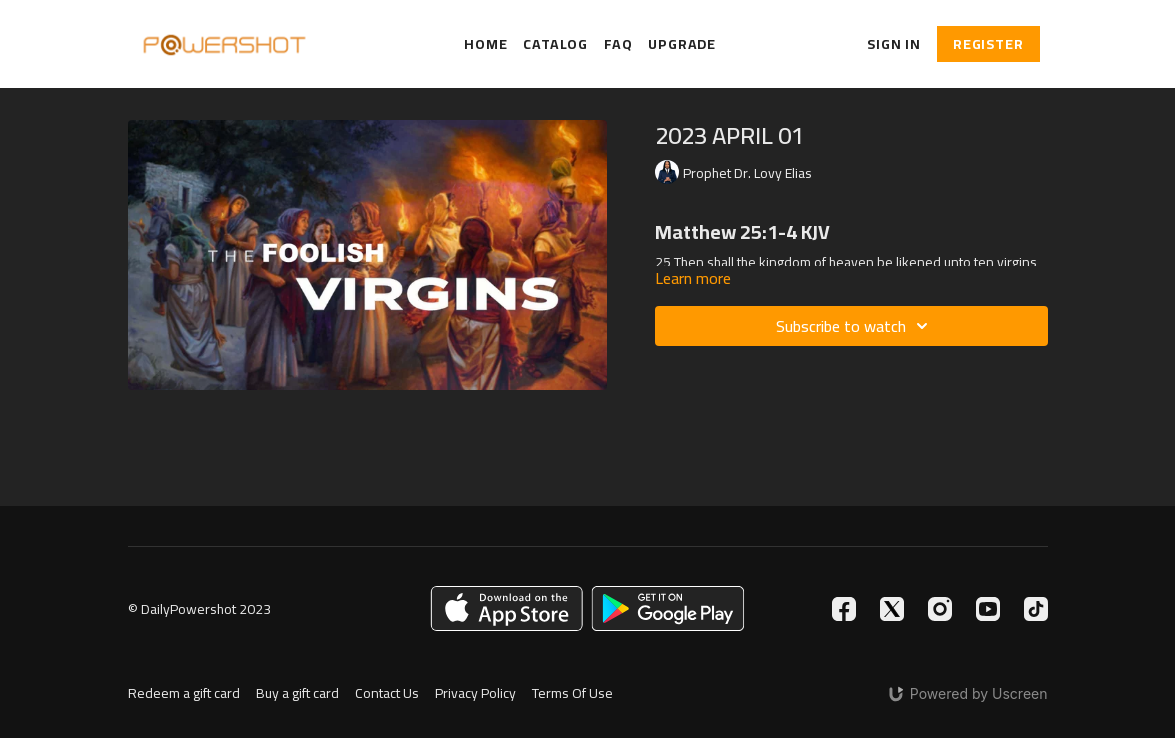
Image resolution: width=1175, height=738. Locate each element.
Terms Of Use (572, 693)
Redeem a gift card (184, 693)
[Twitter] (892, 609)
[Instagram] (940, 609)
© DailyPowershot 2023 (199, 609)
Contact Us (387, 693)
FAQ (618, 44)
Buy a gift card (297, 693)
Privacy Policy (475, 693)
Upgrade (682, 44)
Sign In (894, 44)
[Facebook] (844, 609)
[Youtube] (988, 609)
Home (485, 44)
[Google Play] (668, 608)
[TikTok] (1036, 609)
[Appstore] (506, 608)
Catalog (555, 44)
